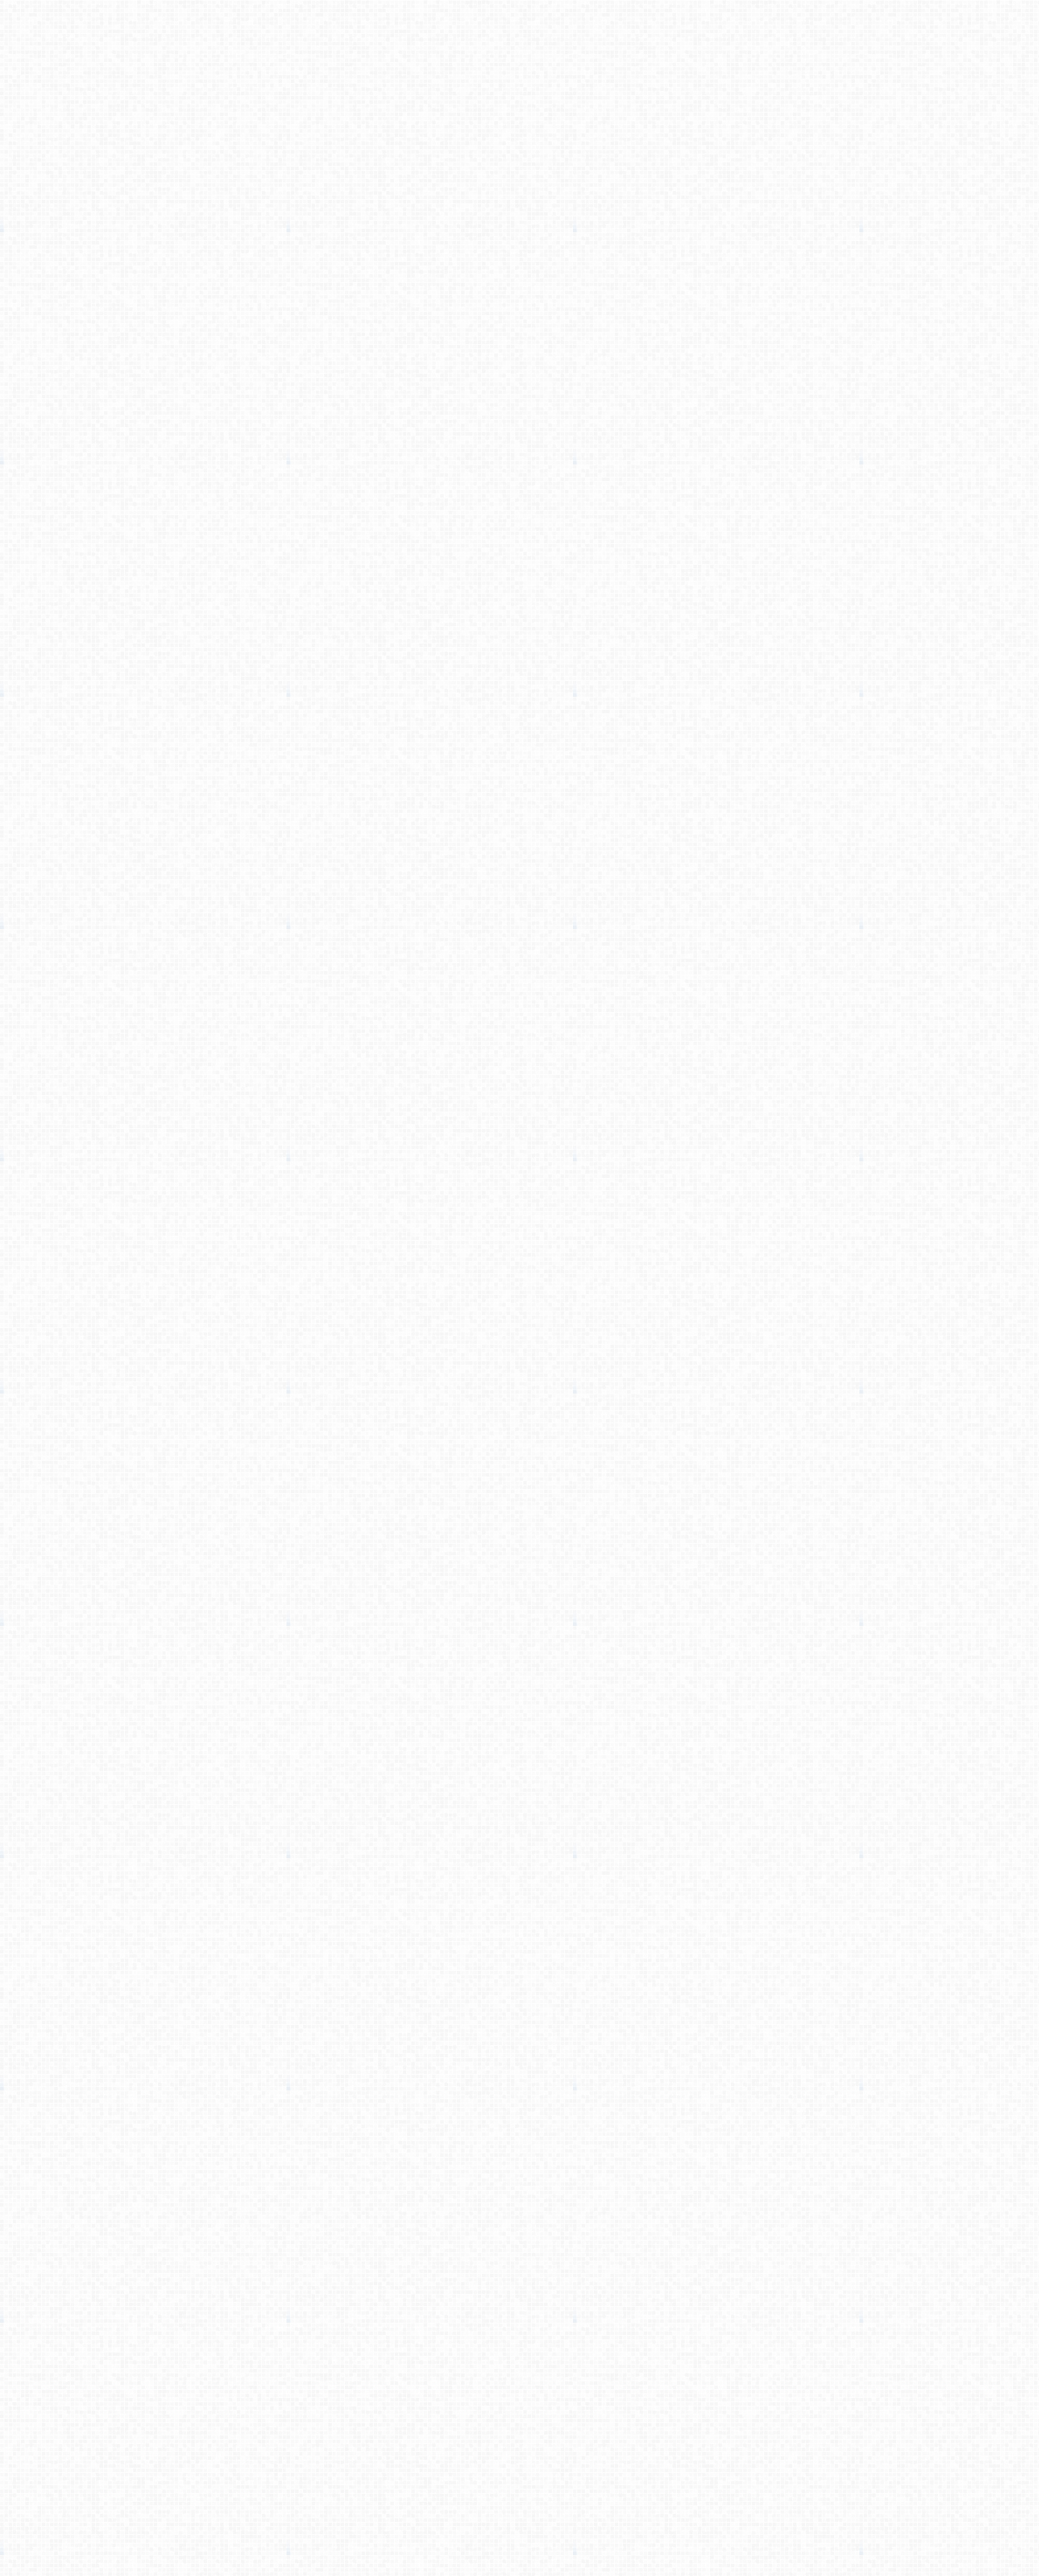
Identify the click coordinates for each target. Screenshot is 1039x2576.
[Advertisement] (519, 228)
